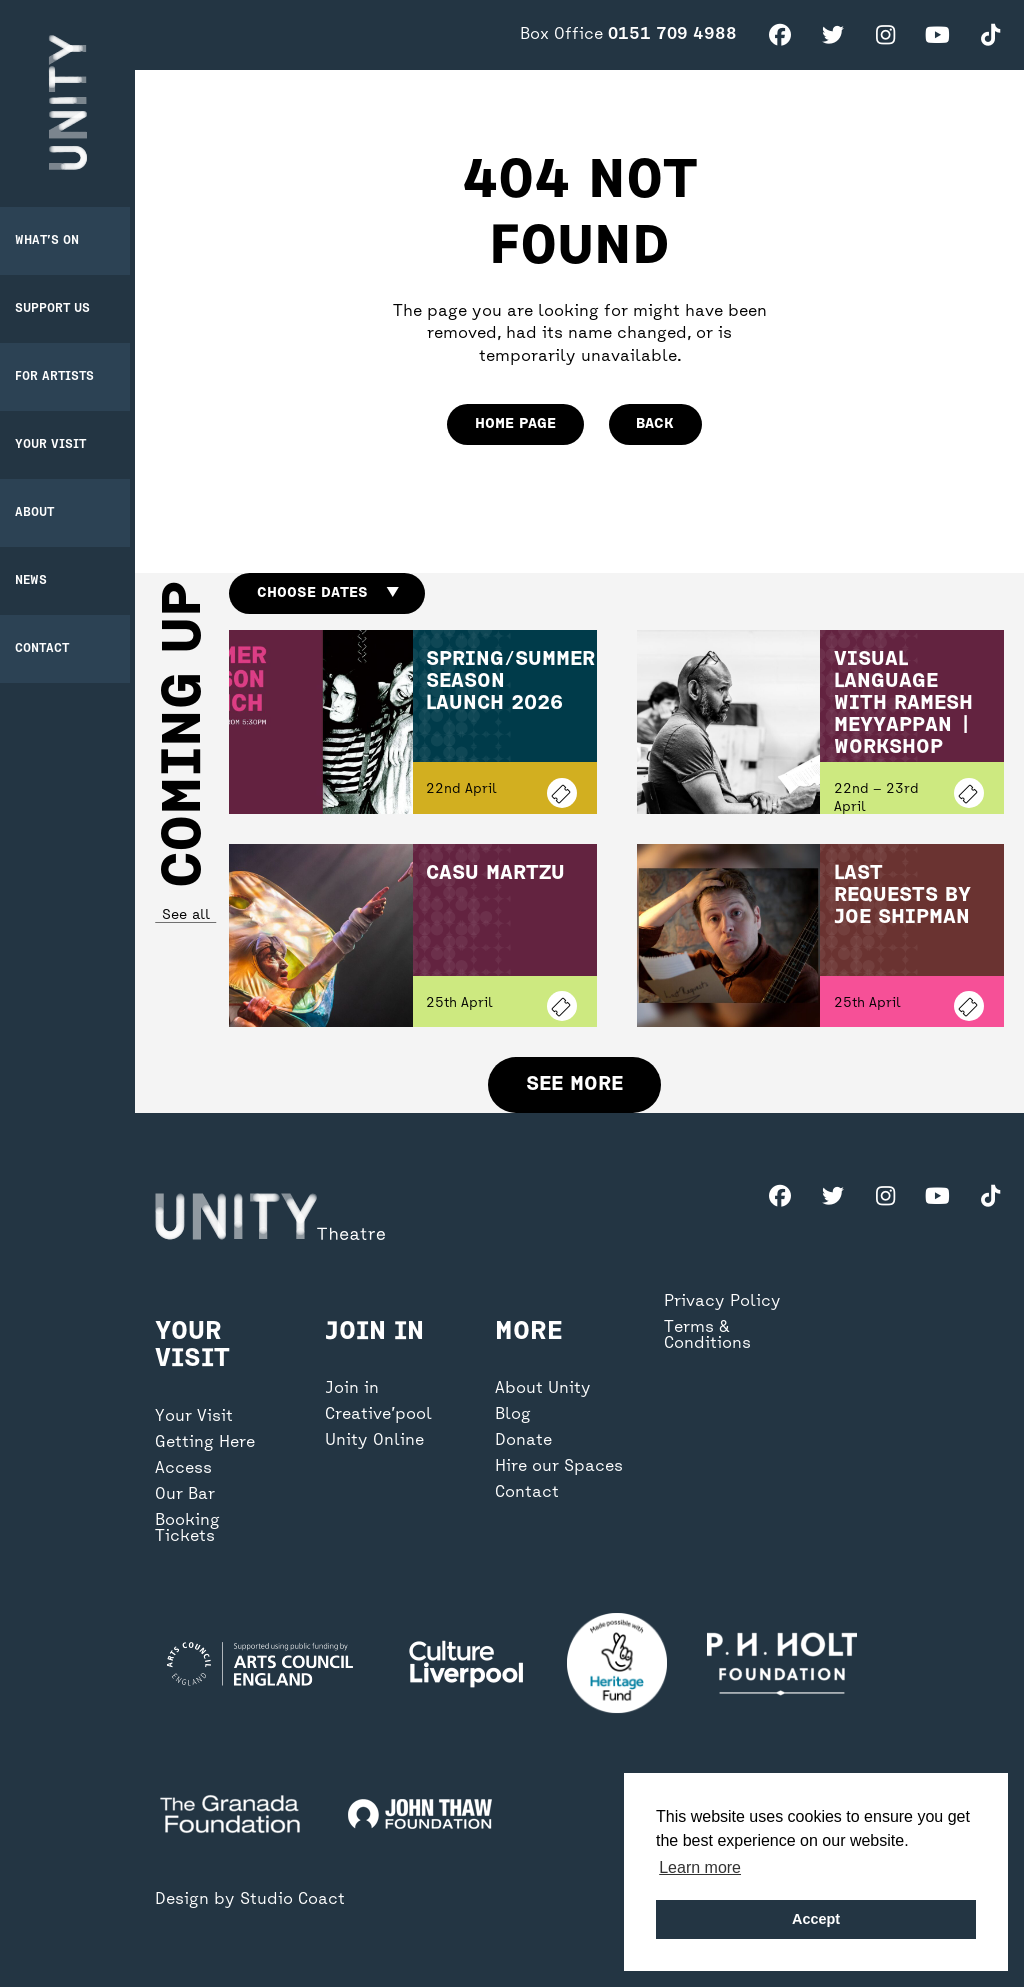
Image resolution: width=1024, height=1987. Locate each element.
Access (183, 1488)
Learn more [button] (700, 1867)
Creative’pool (378, 1434)
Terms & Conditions (707, 1355)
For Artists (59, 375)
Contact (47, 647)
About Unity (543, 1408)
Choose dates (327, 593)
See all (185, 915)
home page (515, 424)
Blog (513, 1434)
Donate (523, 1460)
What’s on (52, 239)
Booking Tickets (187, 1548)
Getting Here (205, 1462)
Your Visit (55, 443)
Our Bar (185, 1514)
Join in (352, 1408)
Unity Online (374, 1460)
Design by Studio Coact (250, 1900)
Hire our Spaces (559, 1486)
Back (655, 424)
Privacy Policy (722, 1321)
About (39, 511)
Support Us (57, 307)
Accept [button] (816, 1919)
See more (574, 1084)
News (36, 579)
